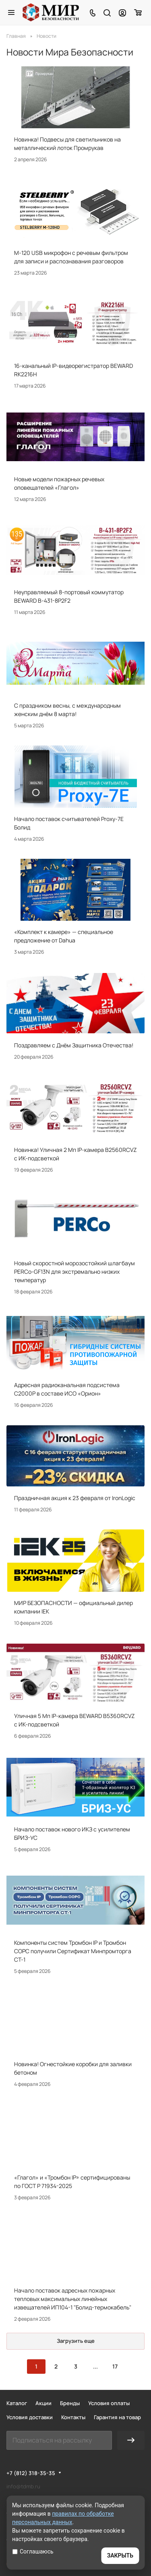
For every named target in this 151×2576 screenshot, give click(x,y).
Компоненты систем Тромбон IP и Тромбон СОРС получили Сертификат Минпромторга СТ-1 (72, 1951)
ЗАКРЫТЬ (120, 2555)
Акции (43, 2403)
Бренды (70, 2403)
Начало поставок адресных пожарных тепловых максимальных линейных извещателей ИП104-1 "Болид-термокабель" (72, 2299)
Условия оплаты (109, 2403)
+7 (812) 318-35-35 (30, 2473)
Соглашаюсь (33, 2551)
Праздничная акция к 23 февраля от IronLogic (74, 1498)
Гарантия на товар (117, 2417)
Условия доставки (29, 2417)
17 (115, 2366)
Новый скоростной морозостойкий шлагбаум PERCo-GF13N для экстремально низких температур (74, 1271)
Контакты (73, 2417)
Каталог (16, 2403)
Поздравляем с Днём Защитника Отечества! (73, 1045)
